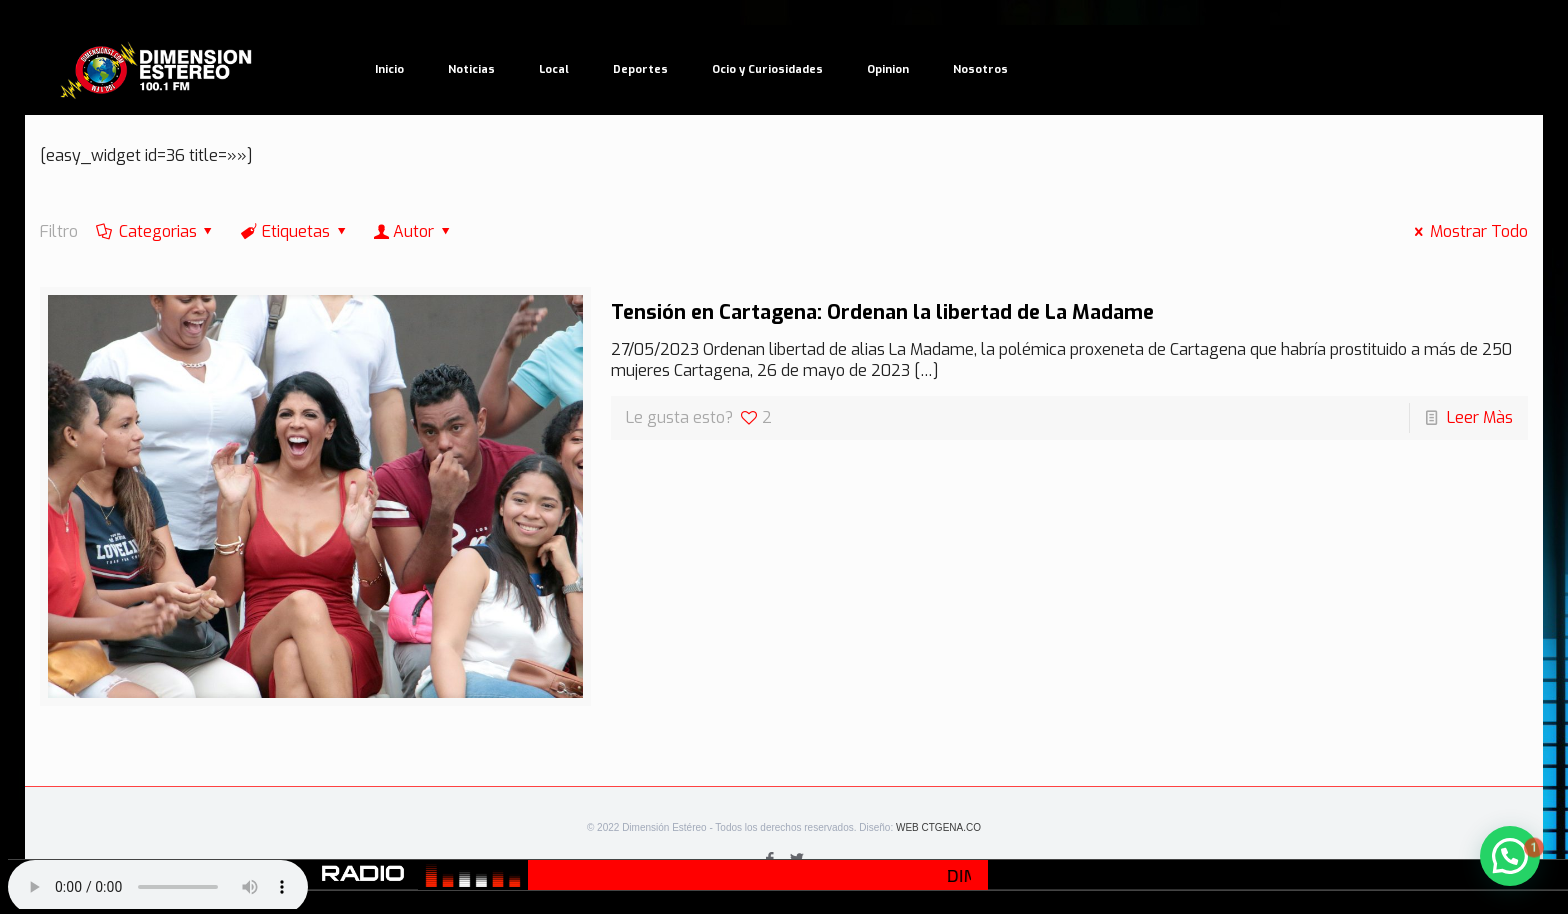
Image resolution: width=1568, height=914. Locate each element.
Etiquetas (295, 231)
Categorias (156, 231)
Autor (414, 231)
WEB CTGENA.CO (938, 827)
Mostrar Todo (1467, 231)
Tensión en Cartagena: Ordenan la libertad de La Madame (882, 312)
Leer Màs (1480, 417)
